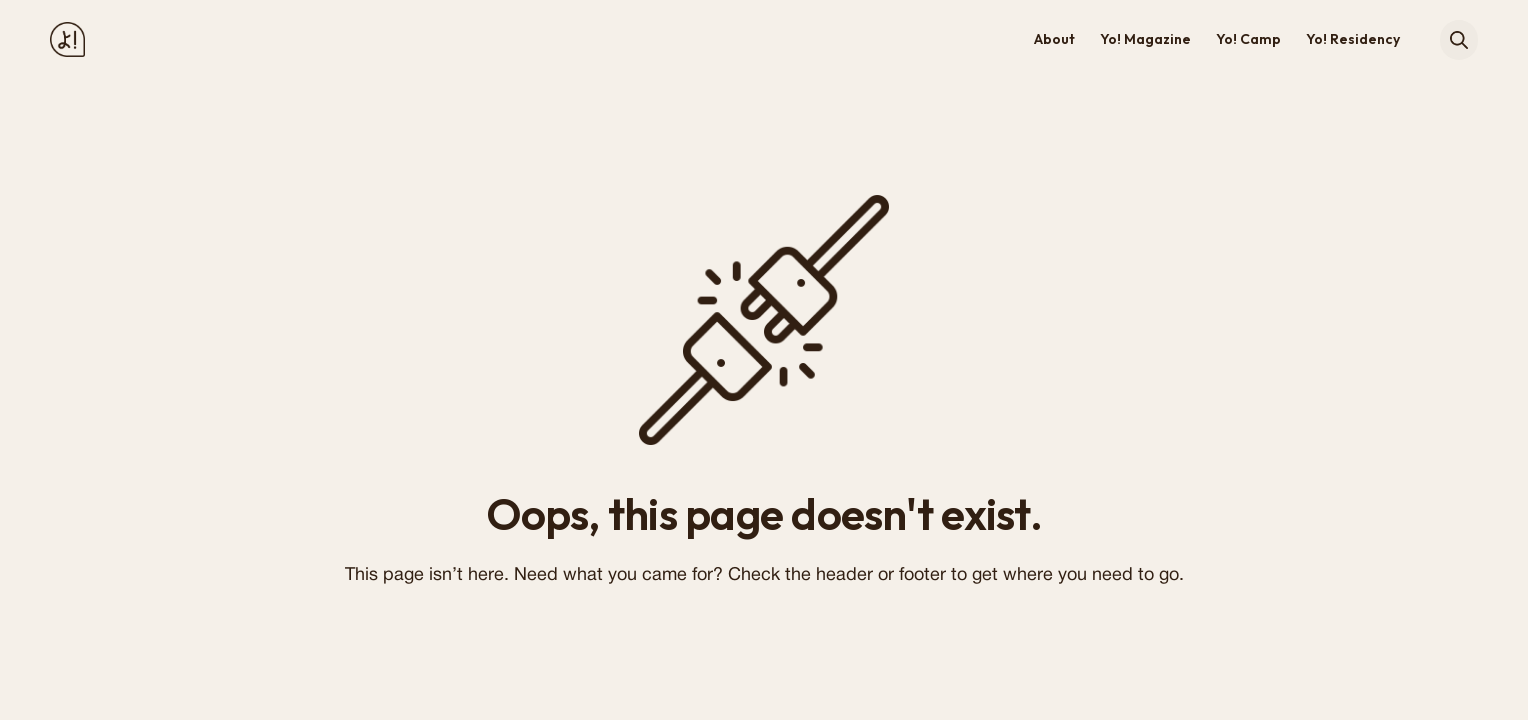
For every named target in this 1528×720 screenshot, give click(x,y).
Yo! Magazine (1145, 39)
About (1054, 39)
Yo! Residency (1353, 39)
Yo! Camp (1248, 39)
